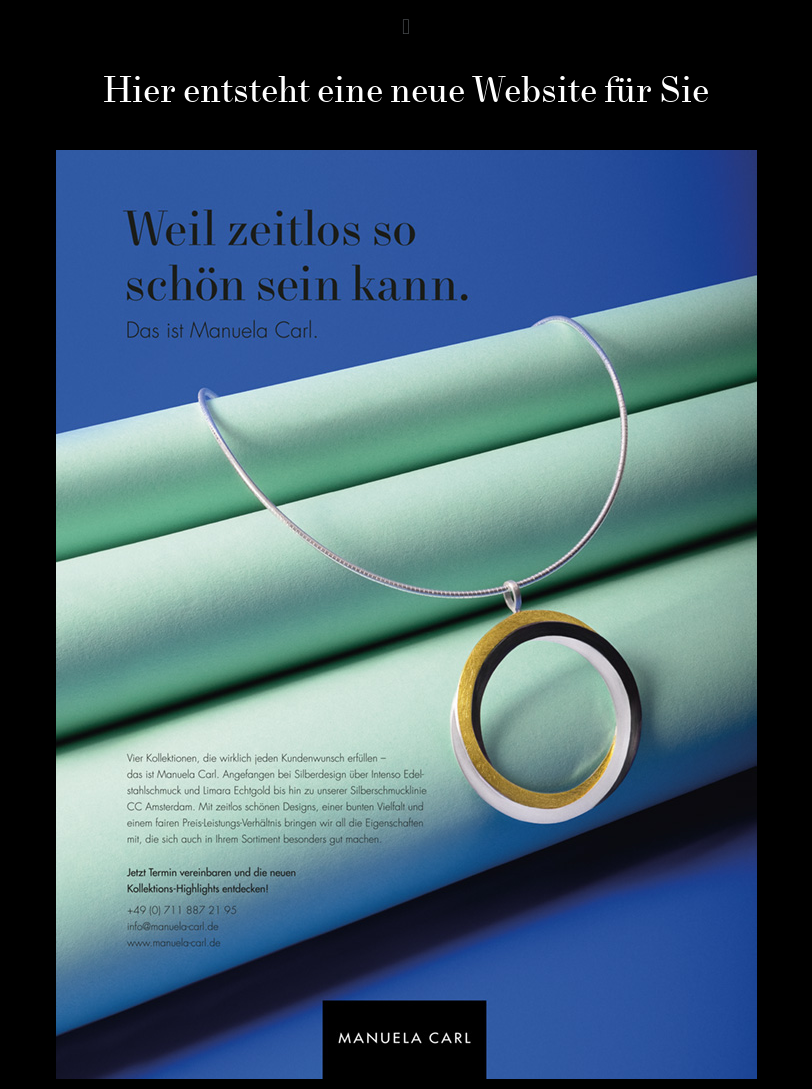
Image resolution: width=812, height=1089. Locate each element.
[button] (405, 26)
